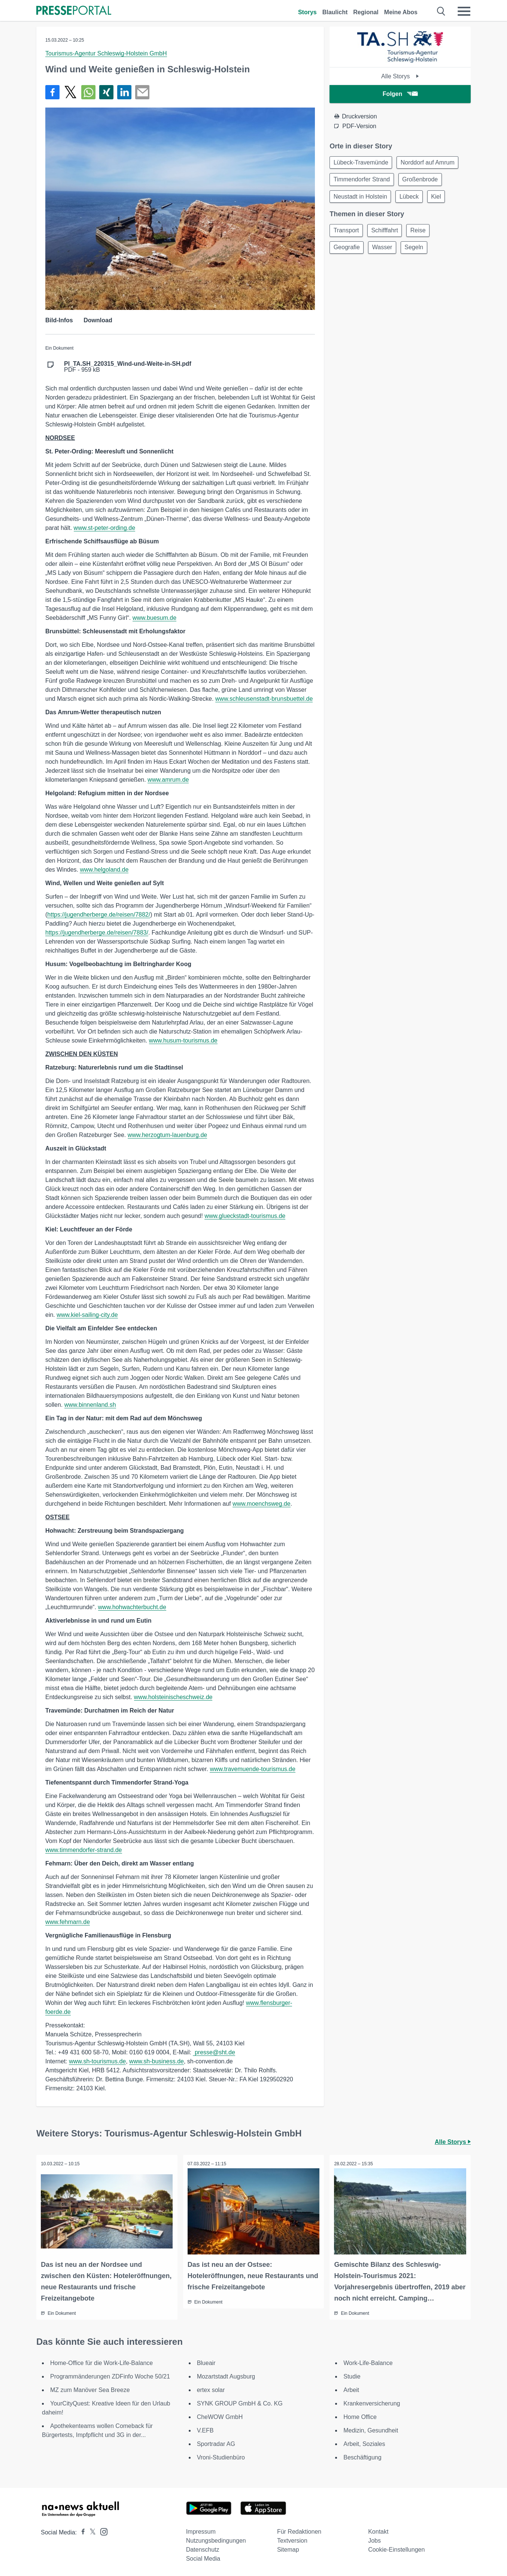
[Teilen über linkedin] (124, 92)
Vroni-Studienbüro (221, 2456)
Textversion (292, 2540)
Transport (347, 233)
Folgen (400, 94)
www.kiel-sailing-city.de (87, 1315)
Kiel (441, 199)
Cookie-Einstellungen (396, 2549)
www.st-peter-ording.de (105, 528)
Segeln (418, 251)
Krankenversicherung (371, 2402)
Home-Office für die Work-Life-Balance (101, 2362)
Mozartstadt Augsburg (226, 2376)
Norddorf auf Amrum (430, 163)
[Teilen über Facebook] (52, 92)
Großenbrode (423, 181)
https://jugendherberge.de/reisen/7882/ (98, 914)
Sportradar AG (216, 2443)
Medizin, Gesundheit (370, 2429)
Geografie (347, 251)
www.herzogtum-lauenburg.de (167, 1135)
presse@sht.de (214, 2052)
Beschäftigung (362, 2456)
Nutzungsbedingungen (216, 2540)
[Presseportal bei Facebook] (81, 2531)
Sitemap (288, 2549)
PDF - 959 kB (127, 367)
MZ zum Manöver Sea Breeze (90, 2389)
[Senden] (142, 92)
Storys (307, 12)
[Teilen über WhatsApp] (88, 92)
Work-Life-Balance (367, 2362)
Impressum (201, 2531)
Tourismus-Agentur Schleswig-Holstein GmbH (106, 53)
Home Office (360, 2416)
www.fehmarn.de (67, 1922)
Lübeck (412, 199)
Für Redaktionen (299, 2531)
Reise (423, 233)
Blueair (206, 2362)
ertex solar (211, 2389)
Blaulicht (335, 12)
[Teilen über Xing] (106, 92)
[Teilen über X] (70, 92)
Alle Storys (400, 76)
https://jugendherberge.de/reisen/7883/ (96, 932)
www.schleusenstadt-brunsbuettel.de (264, 699)
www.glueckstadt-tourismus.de (244, 1216)
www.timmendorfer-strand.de (83, 1850)
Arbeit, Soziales (364, 2443)
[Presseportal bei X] (90, 2531)
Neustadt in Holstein (361, 199)
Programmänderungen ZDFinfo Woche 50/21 (110, 2376)
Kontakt (378, 2531)
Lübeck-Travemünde (361, 163)
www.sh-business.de (156, 2061)
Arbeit (351, 2389)
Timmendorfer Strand (362, 181)
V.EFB (205, 2429)
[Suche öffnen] (441, 11)
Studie (351, 2376)
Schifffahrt (387, 233)
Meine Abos (401, 12)
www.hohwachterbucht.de (132, 1607)
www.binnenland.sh (90, 1405)
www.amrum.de (168, 779)
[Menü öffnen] (464, 11)
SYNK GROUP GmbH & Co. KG (240, 2402)
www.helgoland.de (104, 869)
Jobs (374, 2540)
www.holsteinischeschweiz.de (173, 1697)
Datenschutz (202, 2549)
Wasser (385, 251)
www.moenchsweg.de (262, 1503)
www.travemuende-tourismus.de (252, 1769)
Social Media (203, 2558)
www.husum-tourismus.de (183, 1040)
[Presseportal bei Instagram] (101, 2530)
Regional (366, 12)
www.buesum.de (154, 618)
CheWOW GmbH (220, 2416)
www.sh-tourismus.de (97, 2061)
